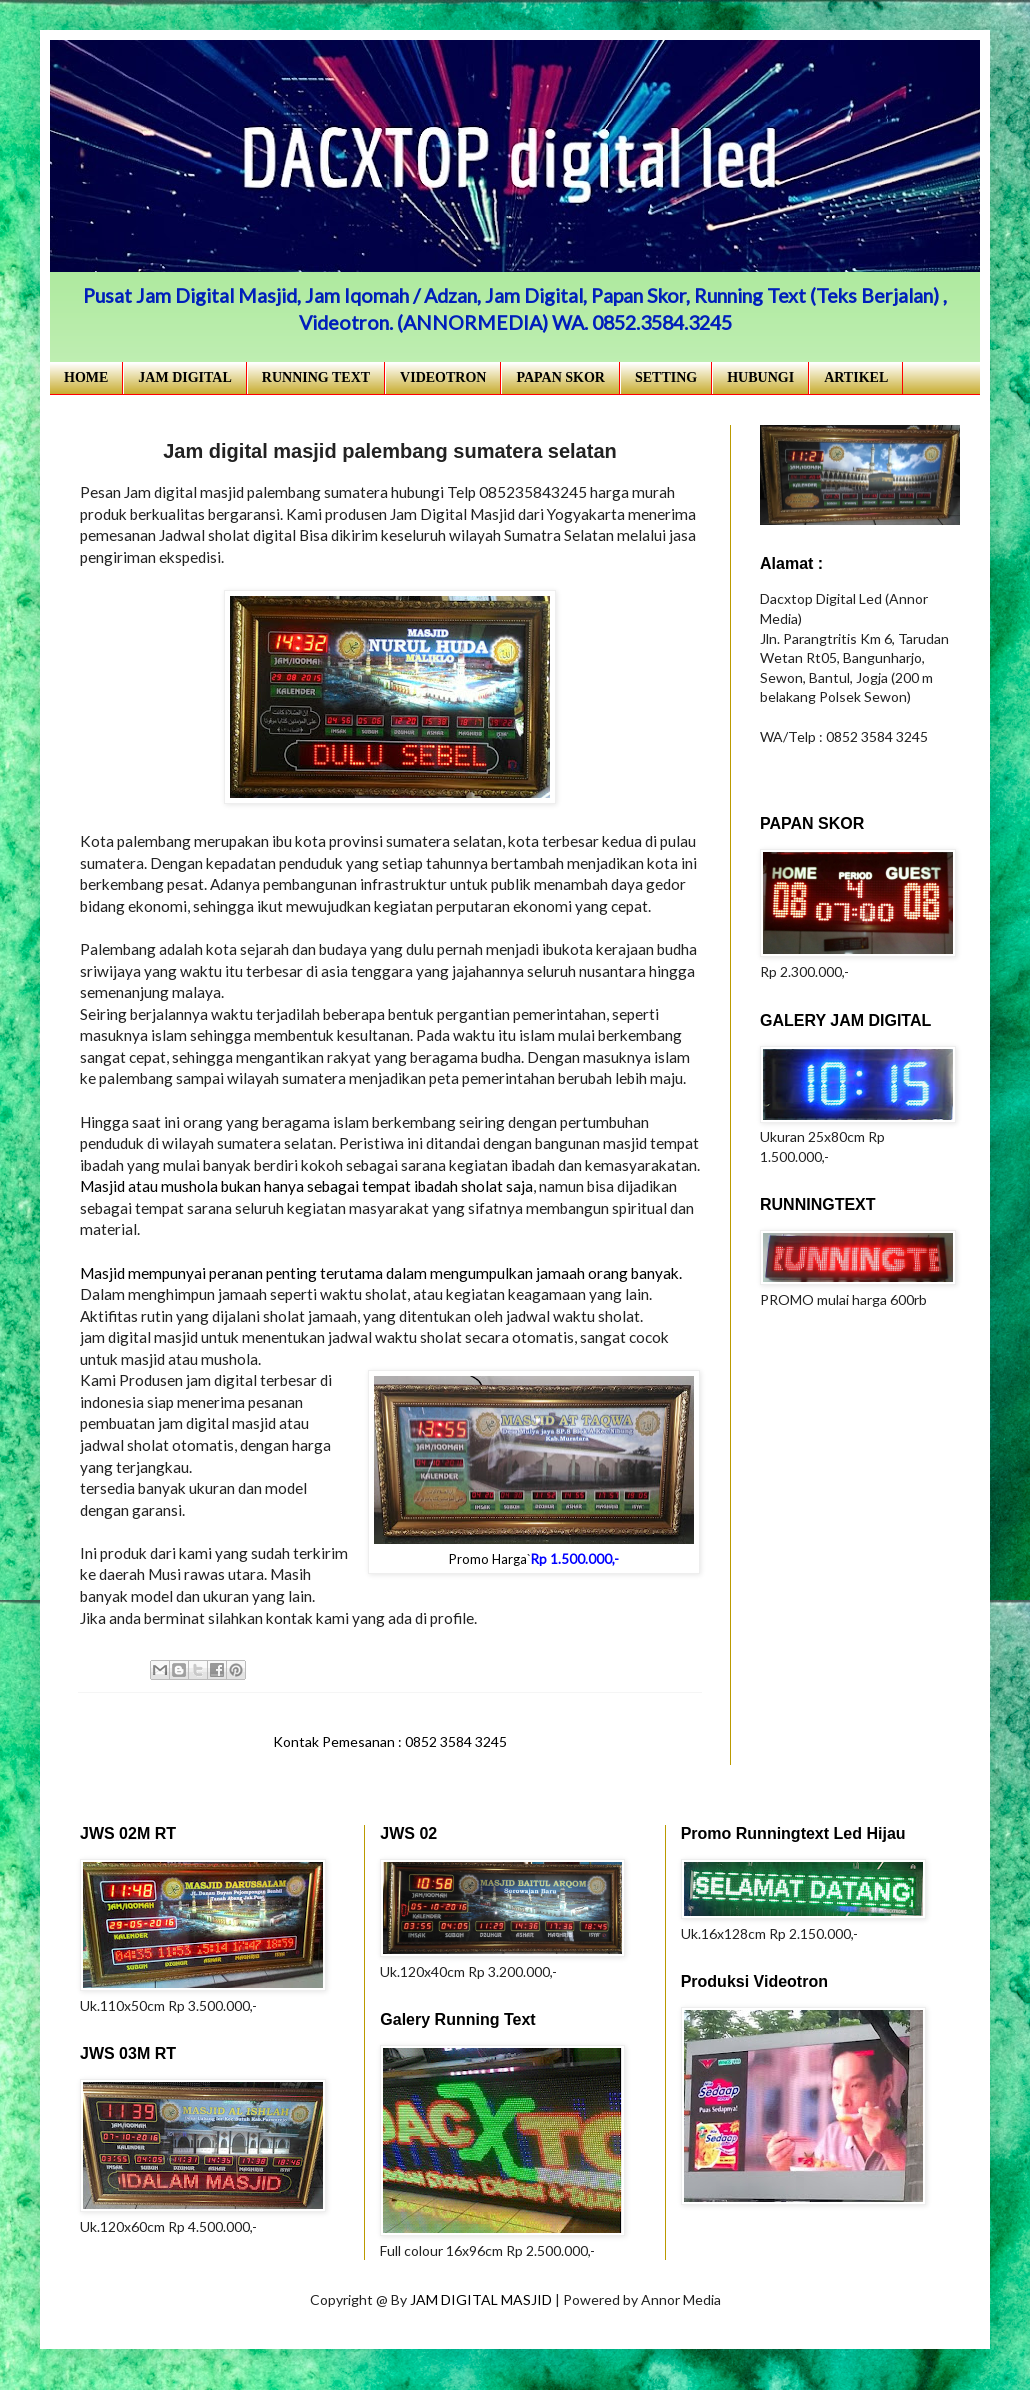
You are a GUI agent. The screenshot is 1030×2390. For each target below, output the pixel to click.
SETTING (666, 377)
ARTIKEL (856, 377)
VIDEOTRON (443, 377)
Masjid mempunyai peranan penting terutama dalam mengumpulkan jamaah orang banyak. (381, 1273)
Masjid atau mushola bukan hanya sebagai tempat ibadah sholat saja (306, 1186)
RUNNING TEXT (316, 377)
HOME (86, 377)
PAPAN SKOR (560, 377)
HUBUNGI (760, 377)
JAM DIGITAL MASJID (482, 2299)
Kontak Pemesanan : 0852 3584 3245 (390, 1741)
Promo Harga (488, 1559)
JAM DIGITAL (184, 377)
